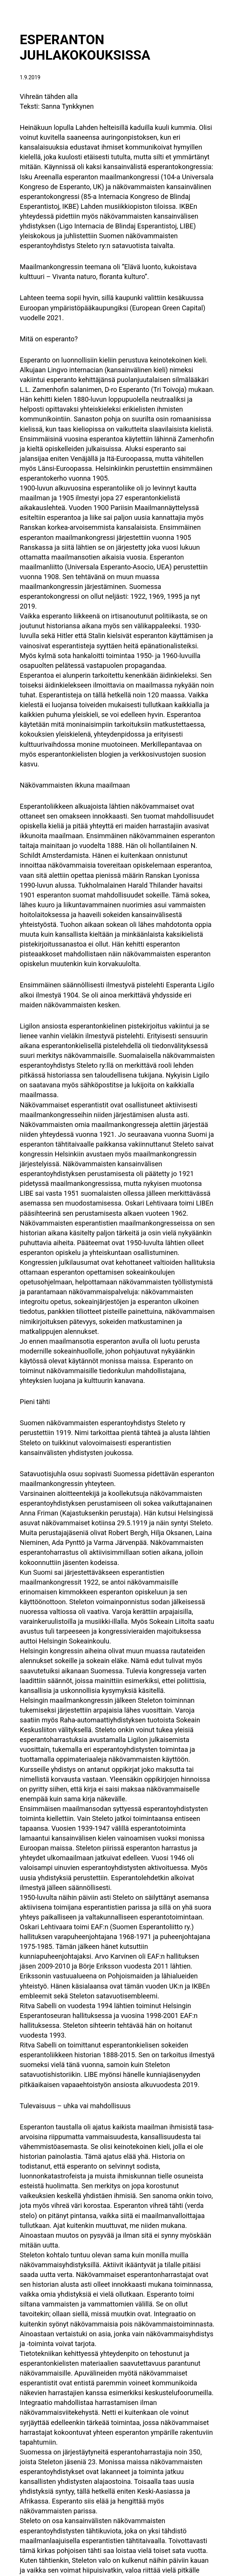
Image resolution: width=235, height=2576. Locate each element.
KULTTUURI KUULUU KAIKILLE (56, 2438)
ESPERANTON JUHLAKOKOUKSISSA (77, 43)
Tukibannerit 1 (31, 2467)
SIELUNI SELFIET (196, 2445)
